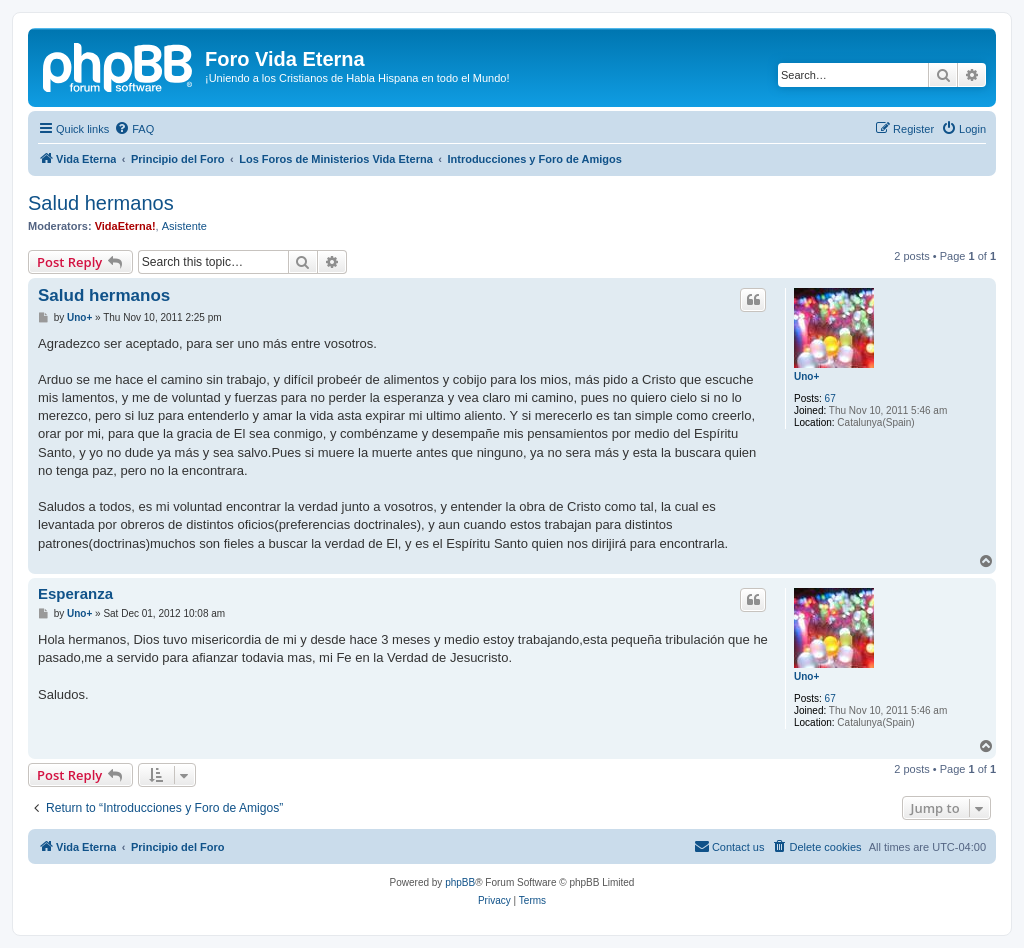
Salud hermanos (101, 203)
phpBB (460, 882)
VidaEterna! (125, 226)
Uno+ (806, 376)
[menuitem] (134, 129)
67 (830, 398)
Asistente (184, 226)
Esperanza (75, 593)
